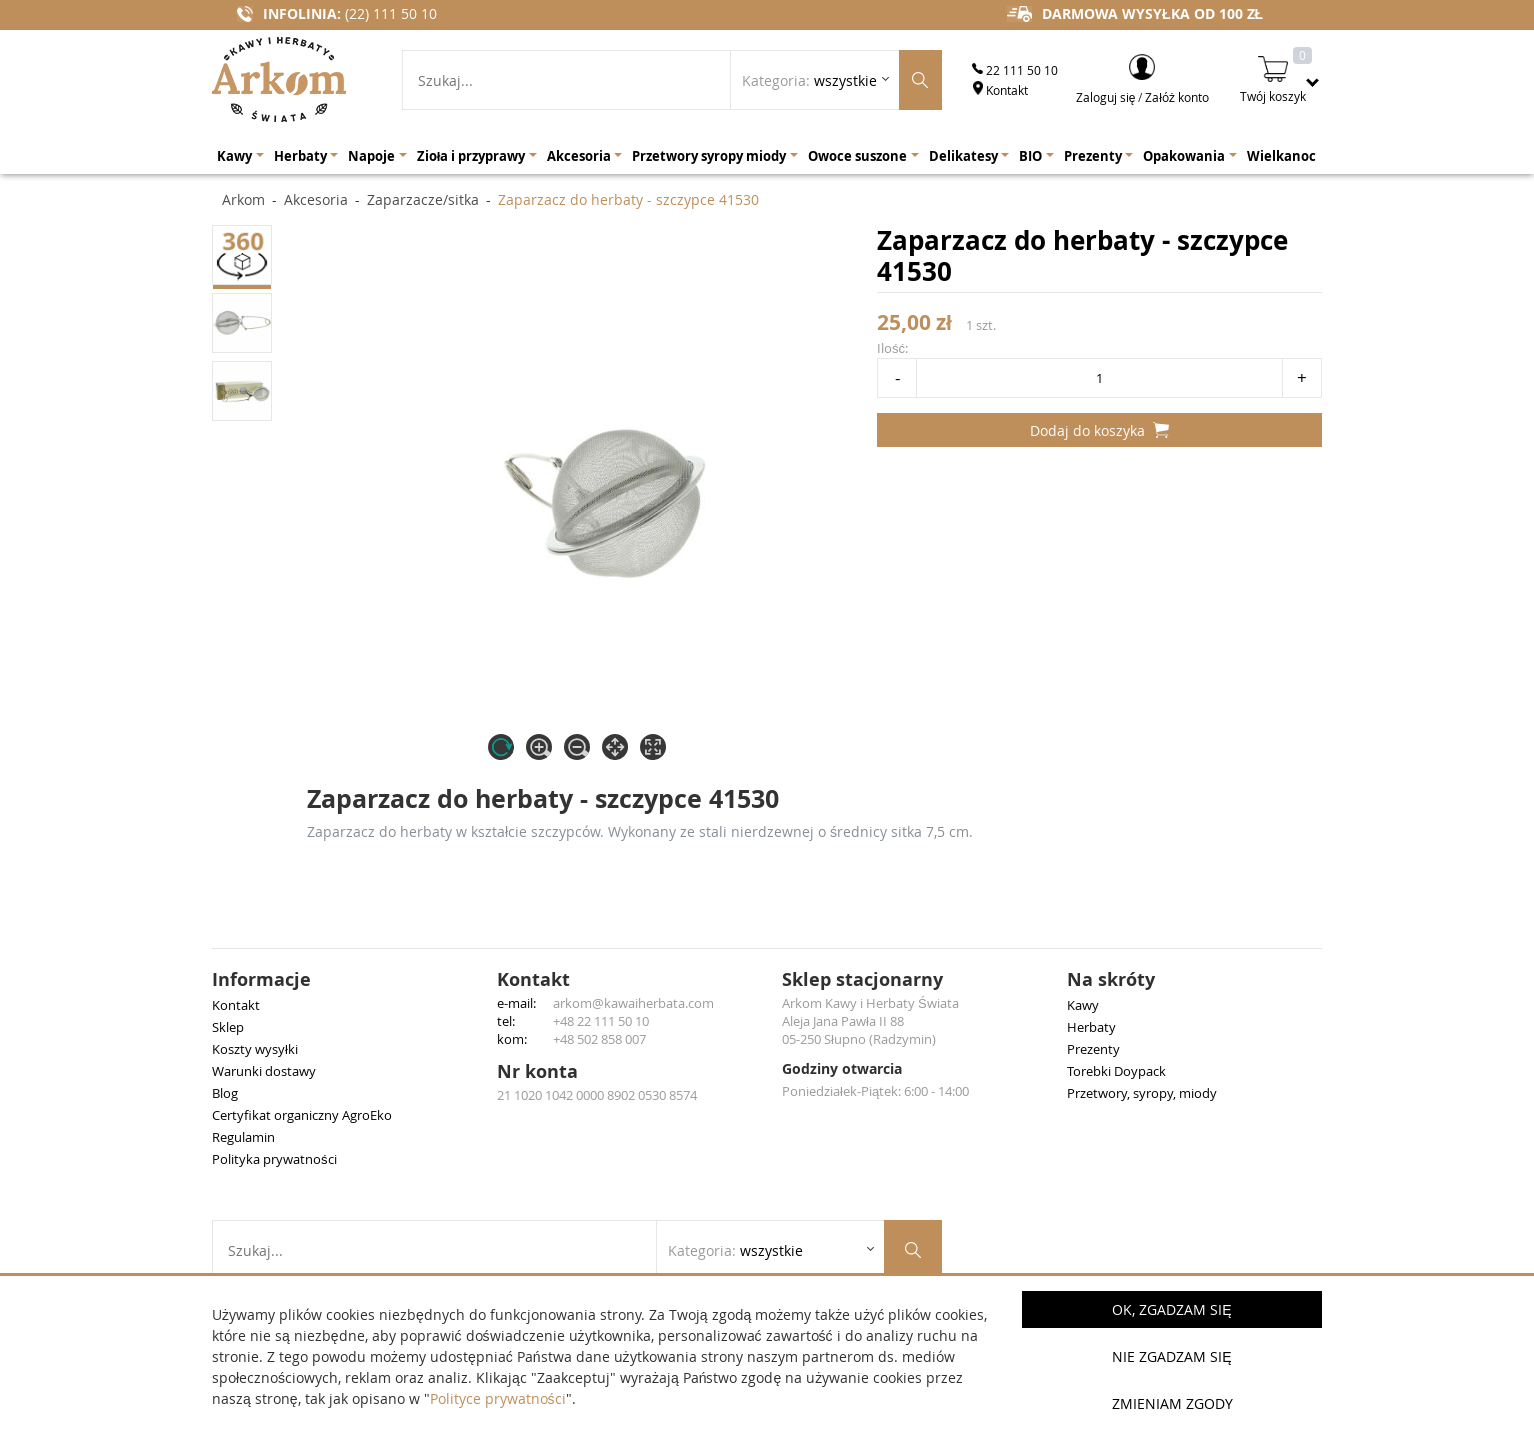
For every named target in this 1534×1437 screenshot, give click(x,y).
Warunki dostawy (264, 1071)
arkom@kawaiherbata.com (633, 1003)
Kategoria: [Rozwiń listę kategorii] (809, 80)
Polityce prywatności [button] (498, 1398)
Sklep (228, 1027)
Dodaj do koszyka (1099, 430)
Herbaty (1091, 1027)
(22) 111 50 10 (391, 13)
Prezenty (1093, 1049)
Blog (225, 1093)
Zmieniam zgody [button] (1172, 1403)
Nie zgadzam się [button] (1171, 1356)
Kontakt (1000, 90)
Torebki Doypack (1116, 1071)
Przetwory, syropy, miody (1142, 1093)
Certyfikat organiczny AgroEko (302, 1115)
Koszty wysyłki (255, 1049)
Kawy (1083, 1005)
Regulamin (243, 1137)
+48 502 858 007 (599, 1039)
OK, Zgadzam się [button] (1171, 1309)
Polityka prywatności (274, 1159)
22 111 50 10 (1015, 70)
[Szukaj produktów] (920, 80)
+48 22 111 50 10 (601, 1021)
